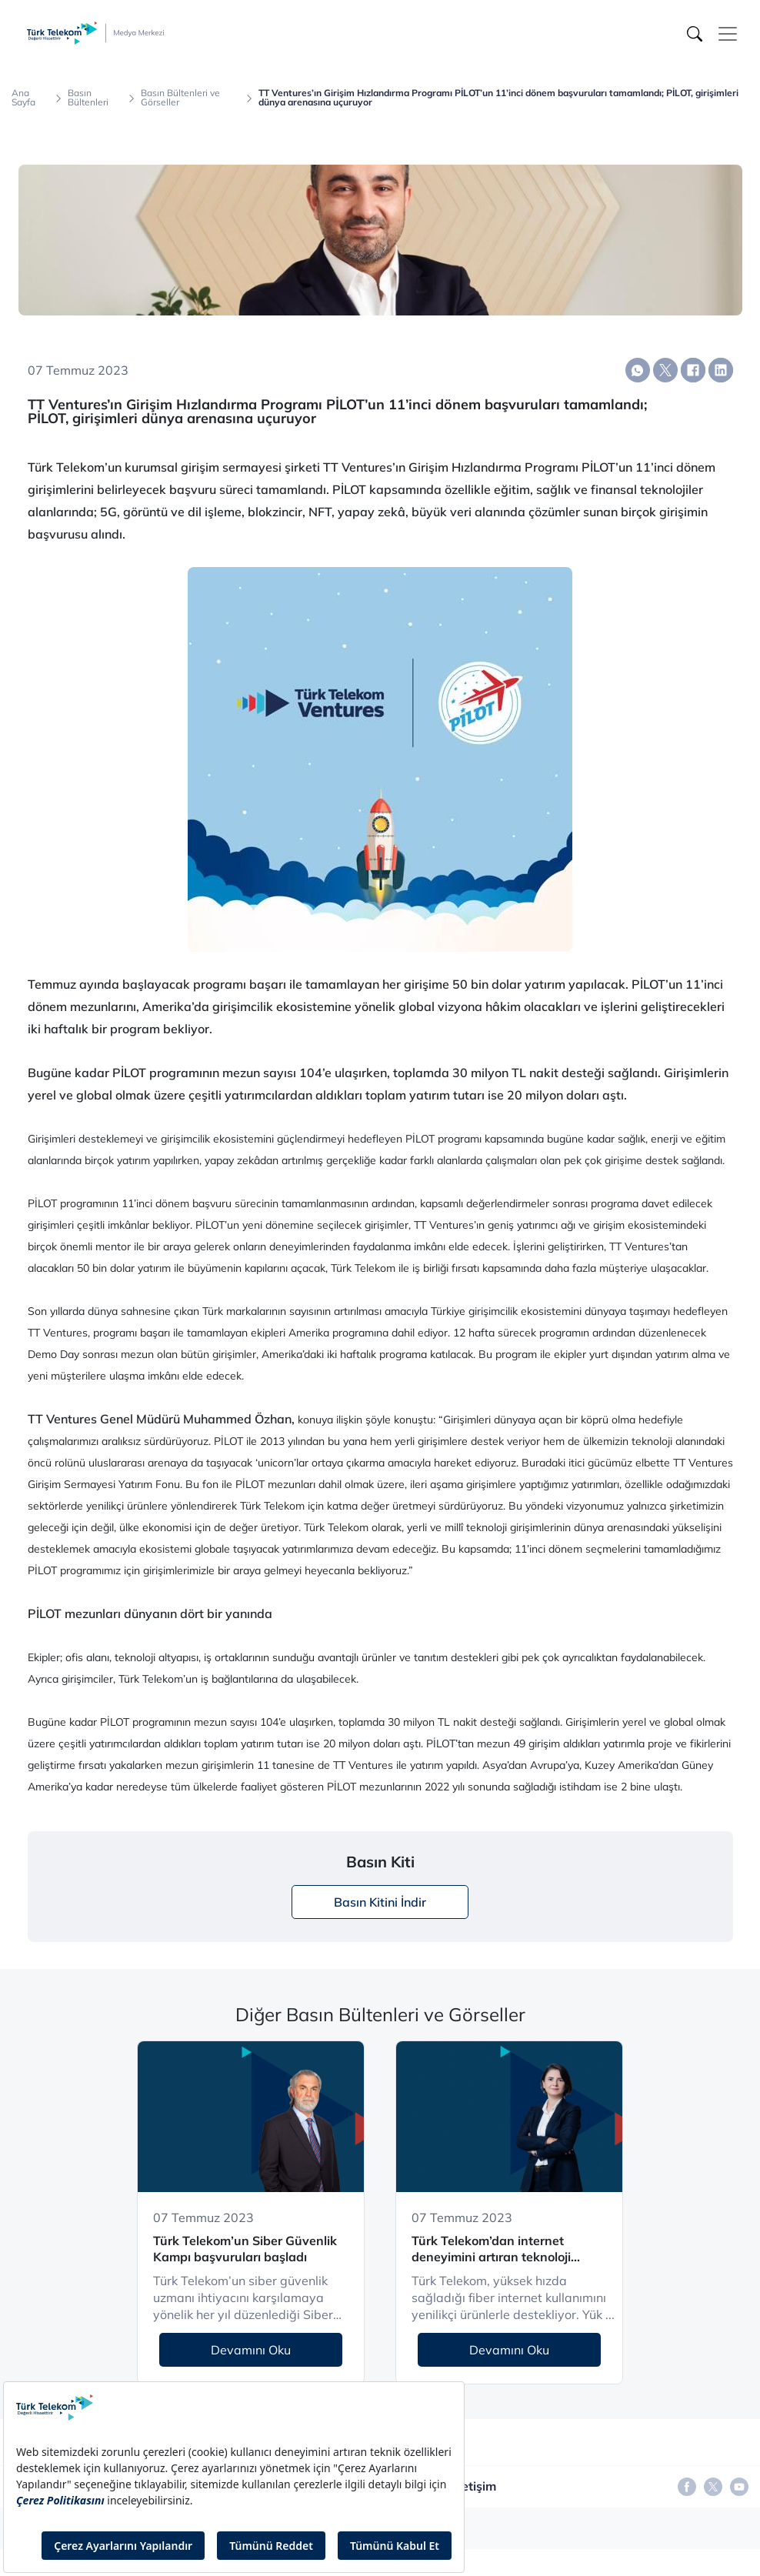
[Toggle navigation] (727, 33)
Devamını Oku (251, 2349)
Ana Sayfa (23, 97)
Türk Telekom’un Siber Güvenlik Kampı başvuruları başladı (245, 2248)
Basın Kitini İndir (380, 1902)
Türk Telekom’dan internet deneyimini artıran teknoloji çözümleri (491, 2249)
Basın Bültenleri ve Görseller (180, 97)
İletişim (475, 2486)
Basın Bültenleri (88, 97)
